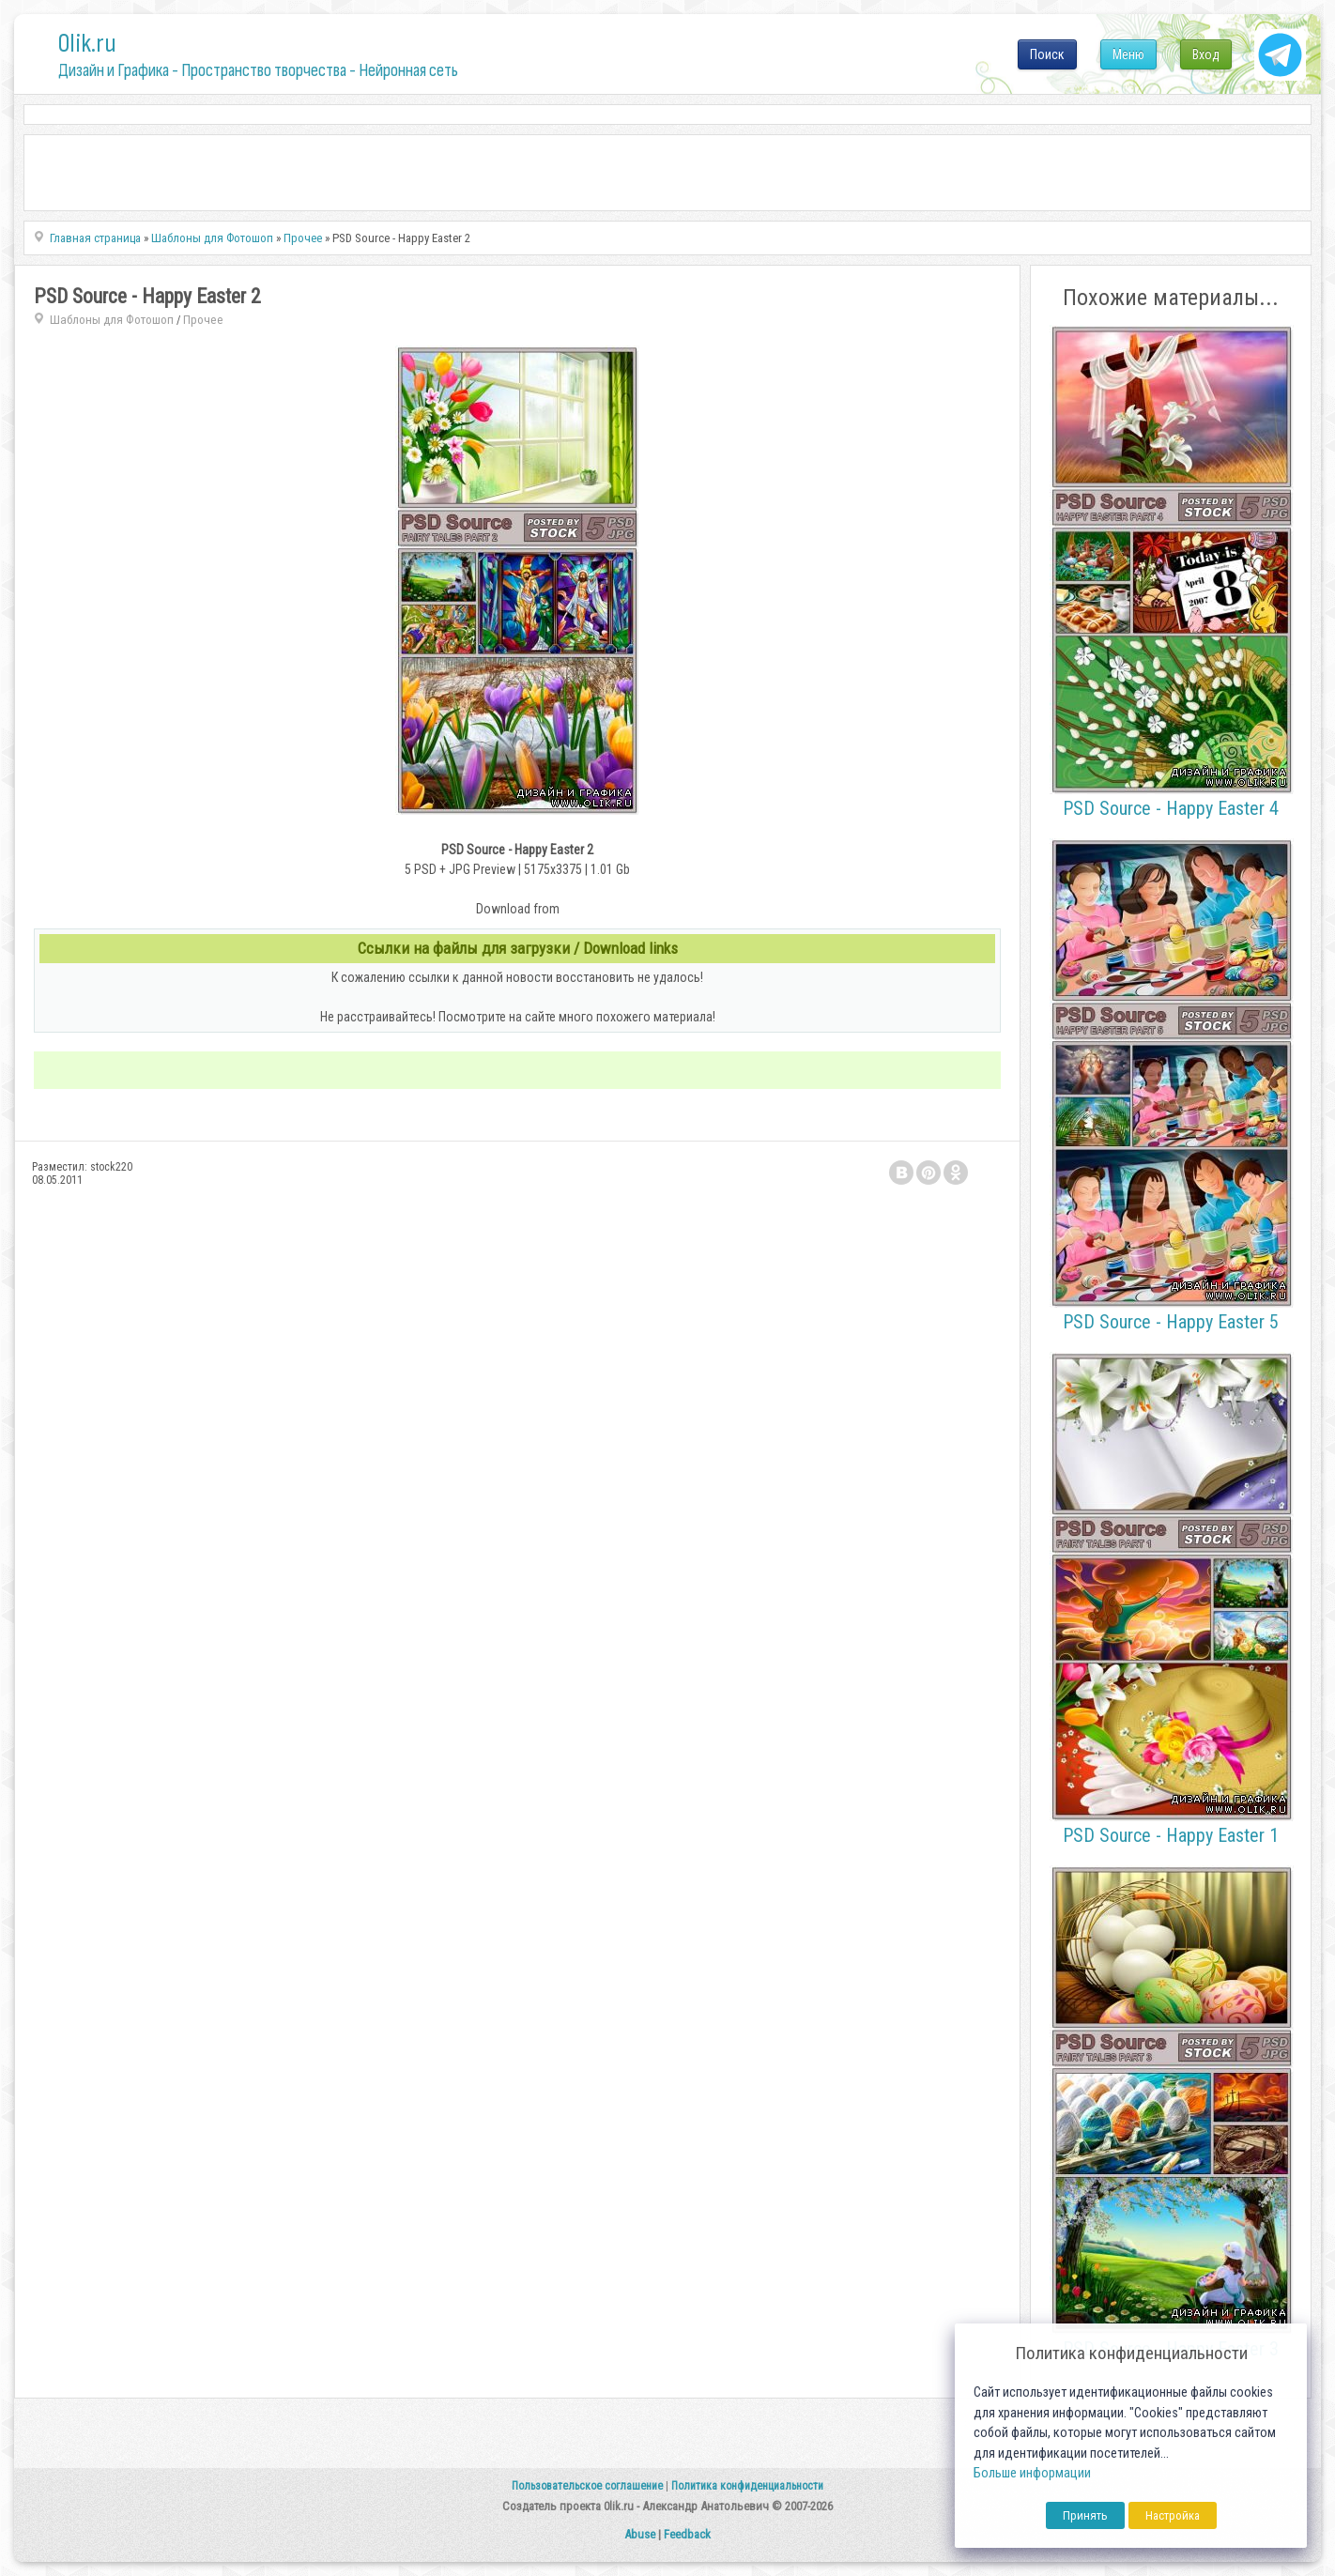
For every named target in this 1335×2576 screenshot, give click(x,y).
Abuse (639, 2534)
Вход (1206, 54)
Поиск (1047, 54)
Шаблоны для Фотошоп (112, 320)
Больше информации (1032, 2473)
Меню (1128, 54)
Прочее (203, 320)
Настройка (1172, 2515)
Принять (1085, 2515)
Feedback (687, 2534)
